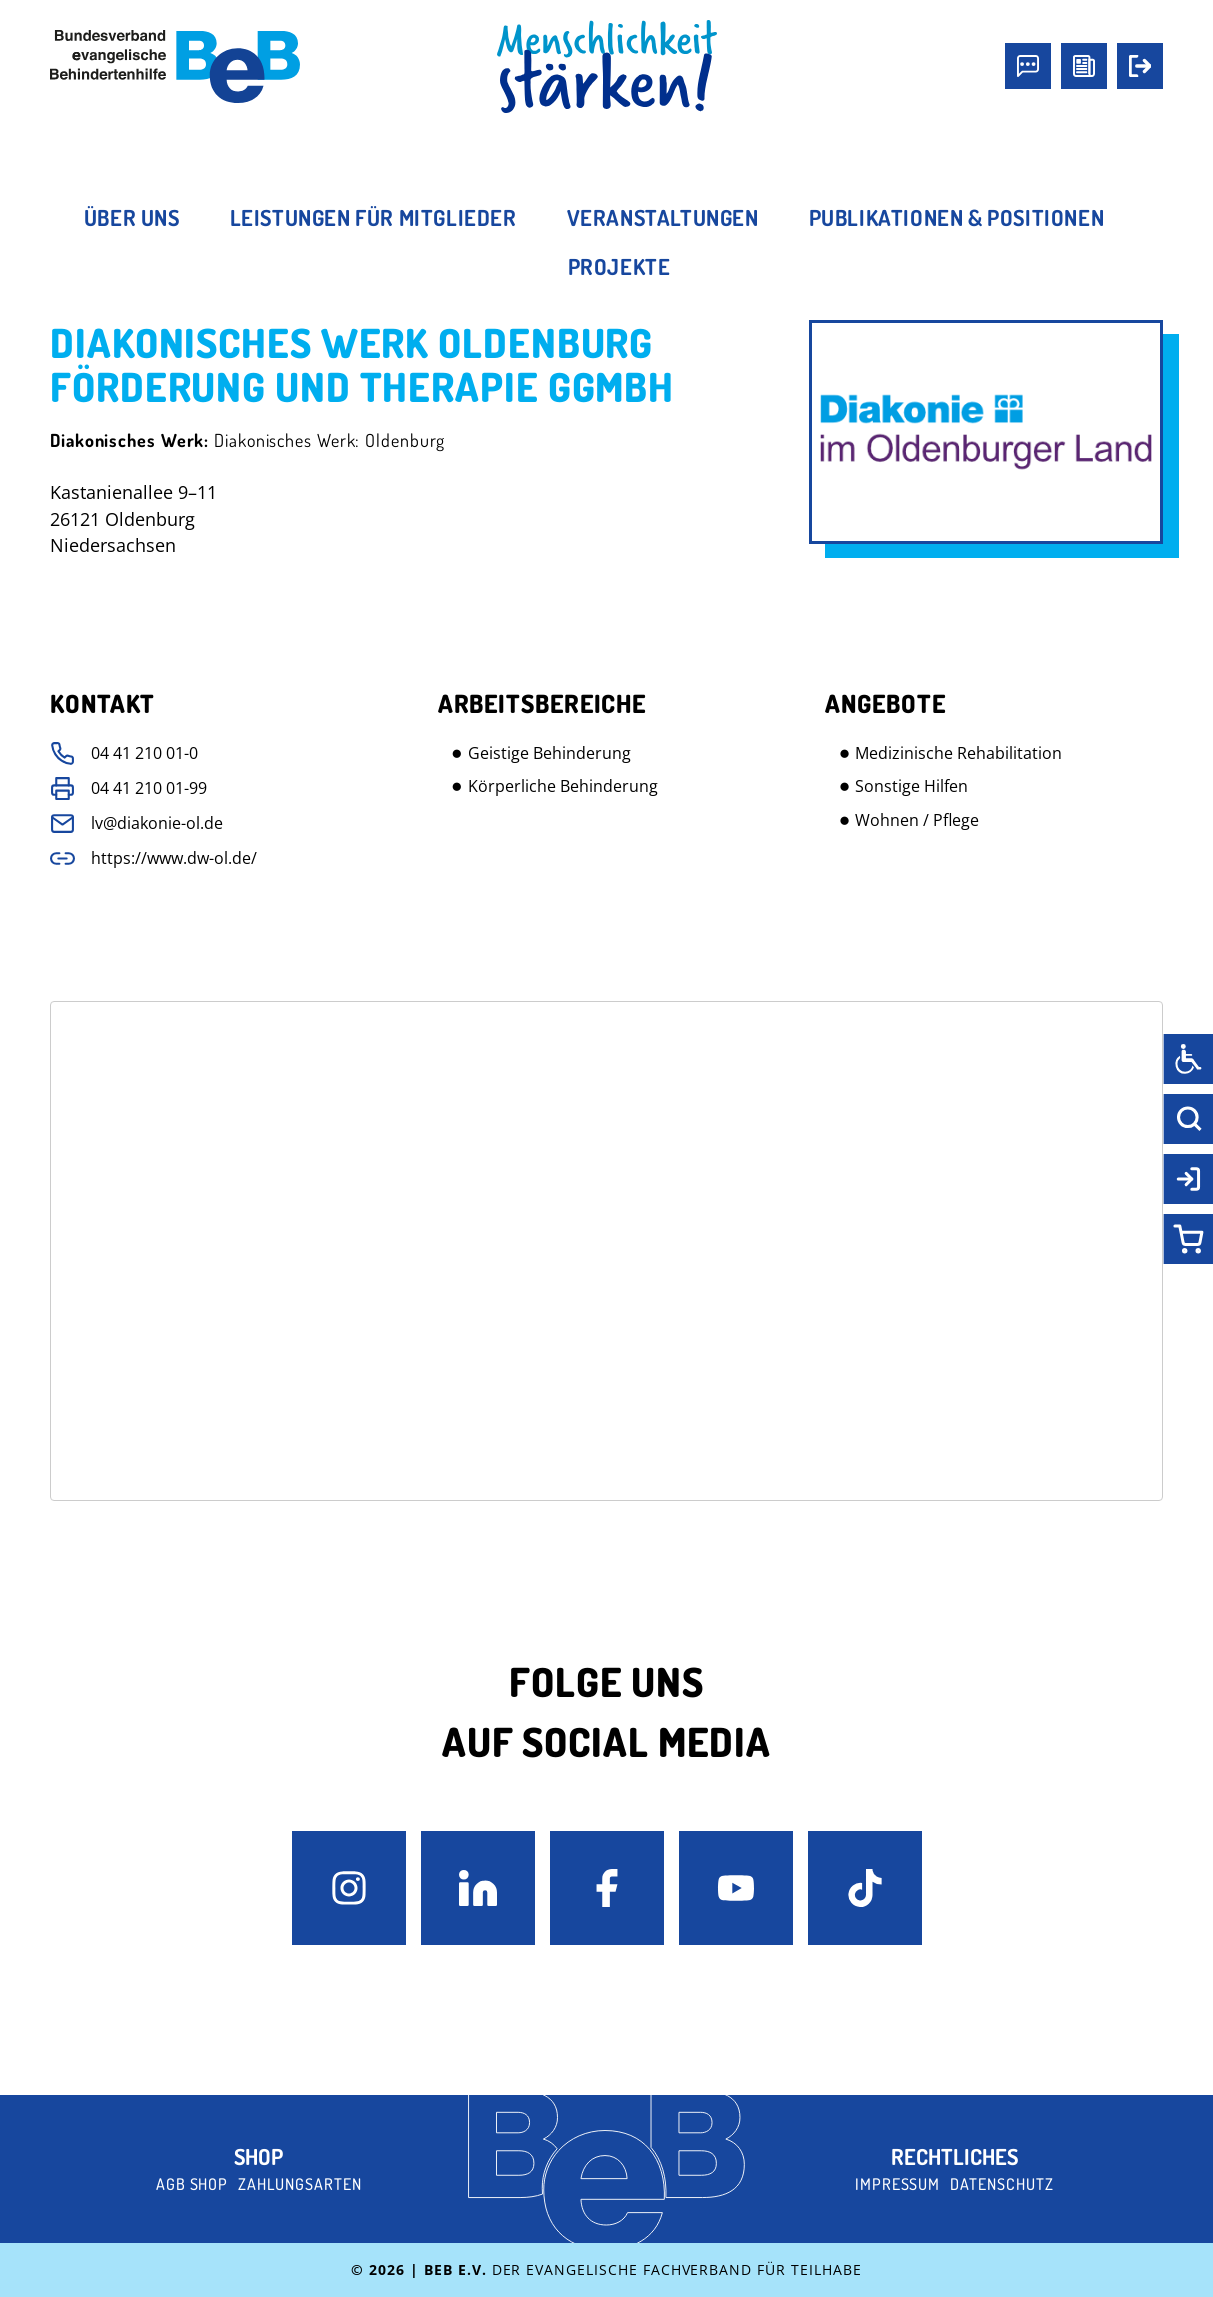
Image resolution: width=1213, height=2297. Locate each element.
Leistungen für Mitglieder (373, 217)
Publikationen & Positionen (957, 217)
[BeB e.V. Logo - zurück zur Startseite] (175, 66)
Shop (258, 2156)
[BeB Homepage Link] (607, 67)
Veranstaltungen (663, 217)
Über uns (132, 217)
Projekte (619, 266)
